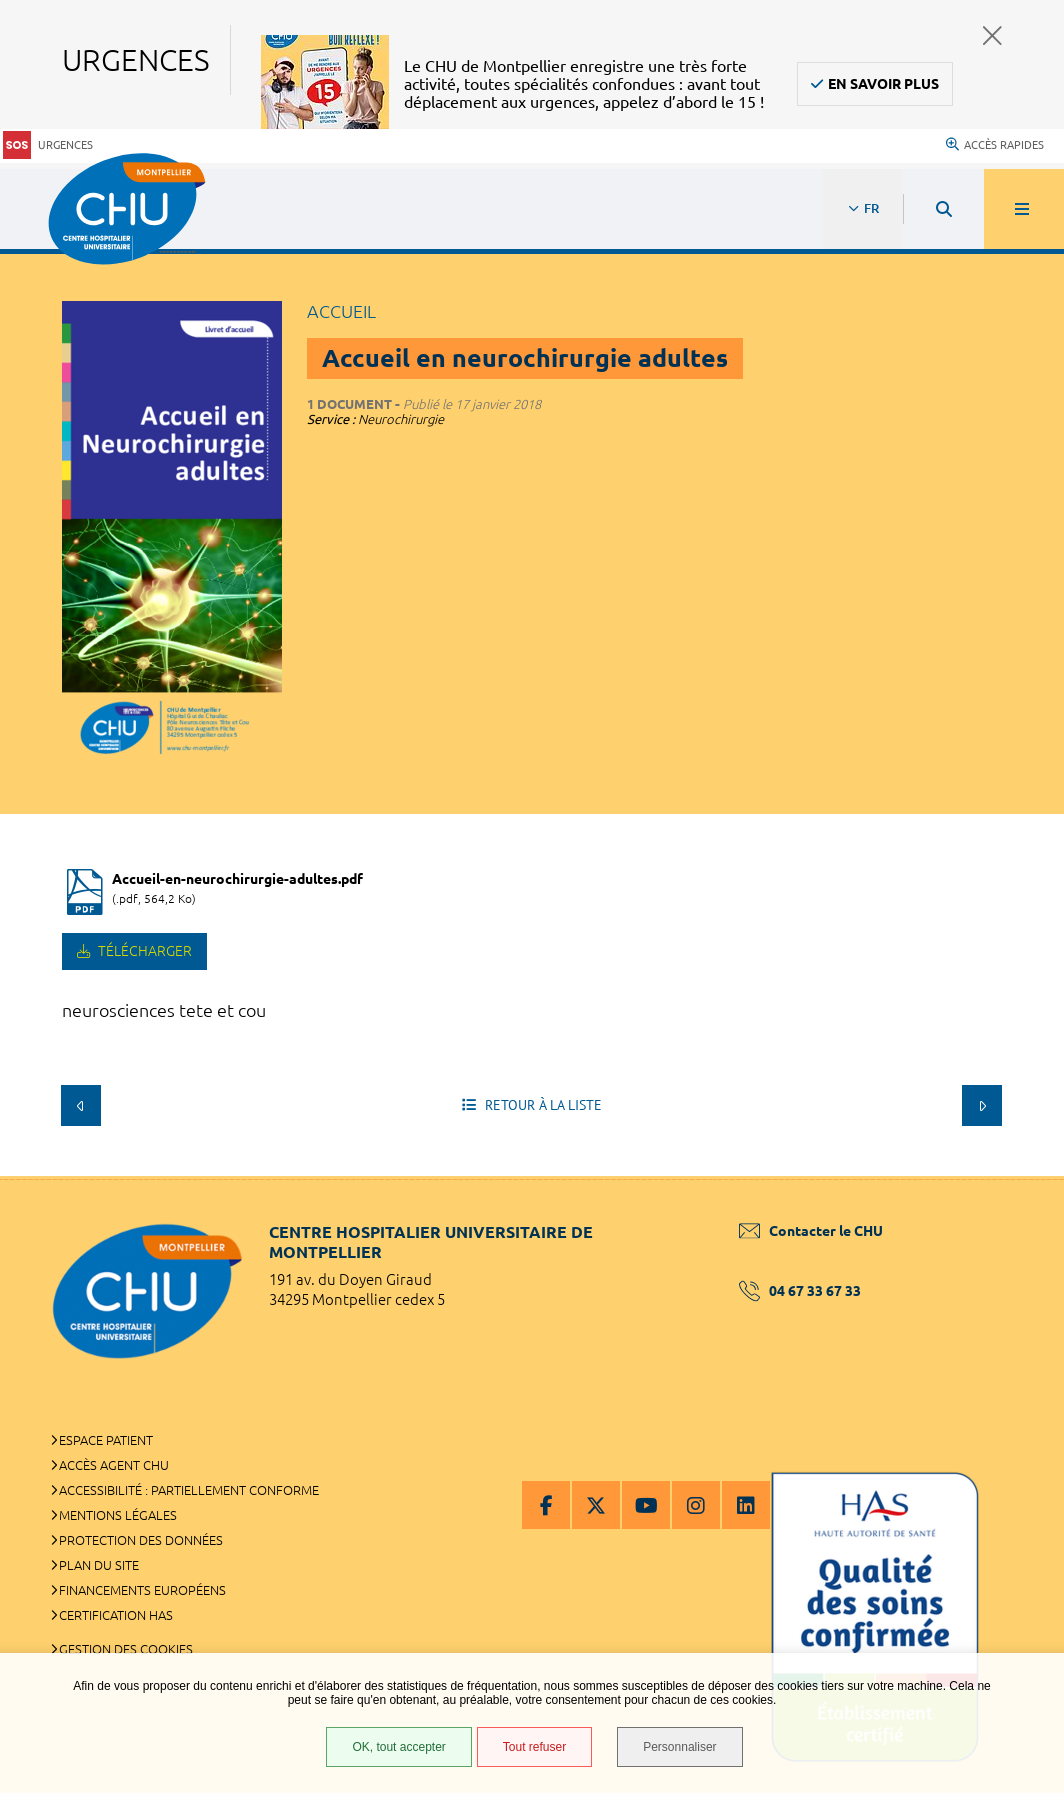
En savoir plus (883, 84)
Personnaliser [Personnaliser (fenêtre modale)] (679, 1747)
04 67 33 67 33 (800, 1291)
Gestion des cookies (126, 1649)
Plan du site (99, 1565)
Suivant (982, 1105)
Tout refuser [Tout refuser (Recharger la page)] (534, 1747)
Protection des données (141, 1540)
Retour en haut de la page (1014, 1176)
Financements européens (142, 1590)
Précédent (81, 1105)
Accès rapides (995, 145)
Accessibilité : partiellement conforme (189, 1490)
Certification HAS (116, 1615)
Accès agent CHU (114, 1465)
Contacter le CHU (811, 1231)
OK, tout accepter (398, 1747)
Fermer (992, 35)
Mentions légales (118, 1515)
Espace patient (106, 1440)
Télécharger (143, 951)
